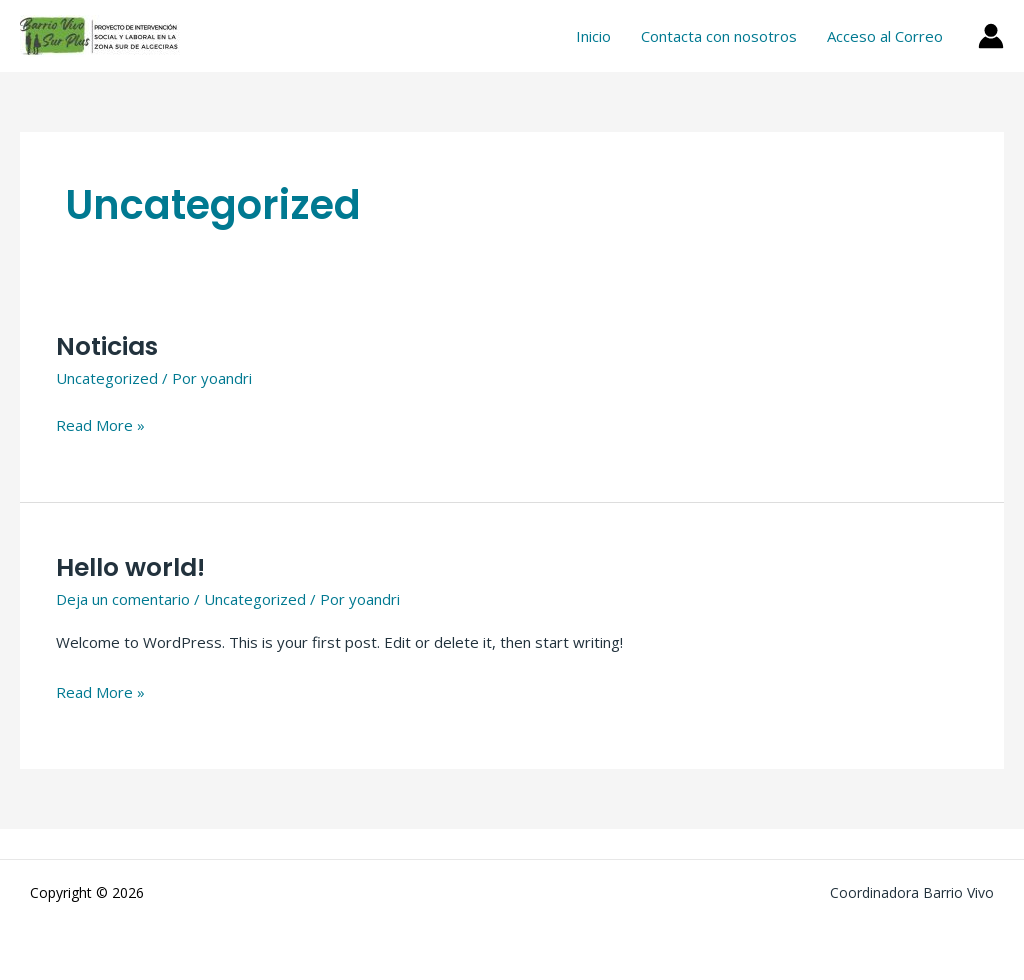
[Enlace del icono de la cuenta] (991, 36)
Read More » (100, 423)
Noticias (107, 346)
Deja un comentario (123, 599)
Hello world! (130, 567)
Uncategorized (107, 378)
